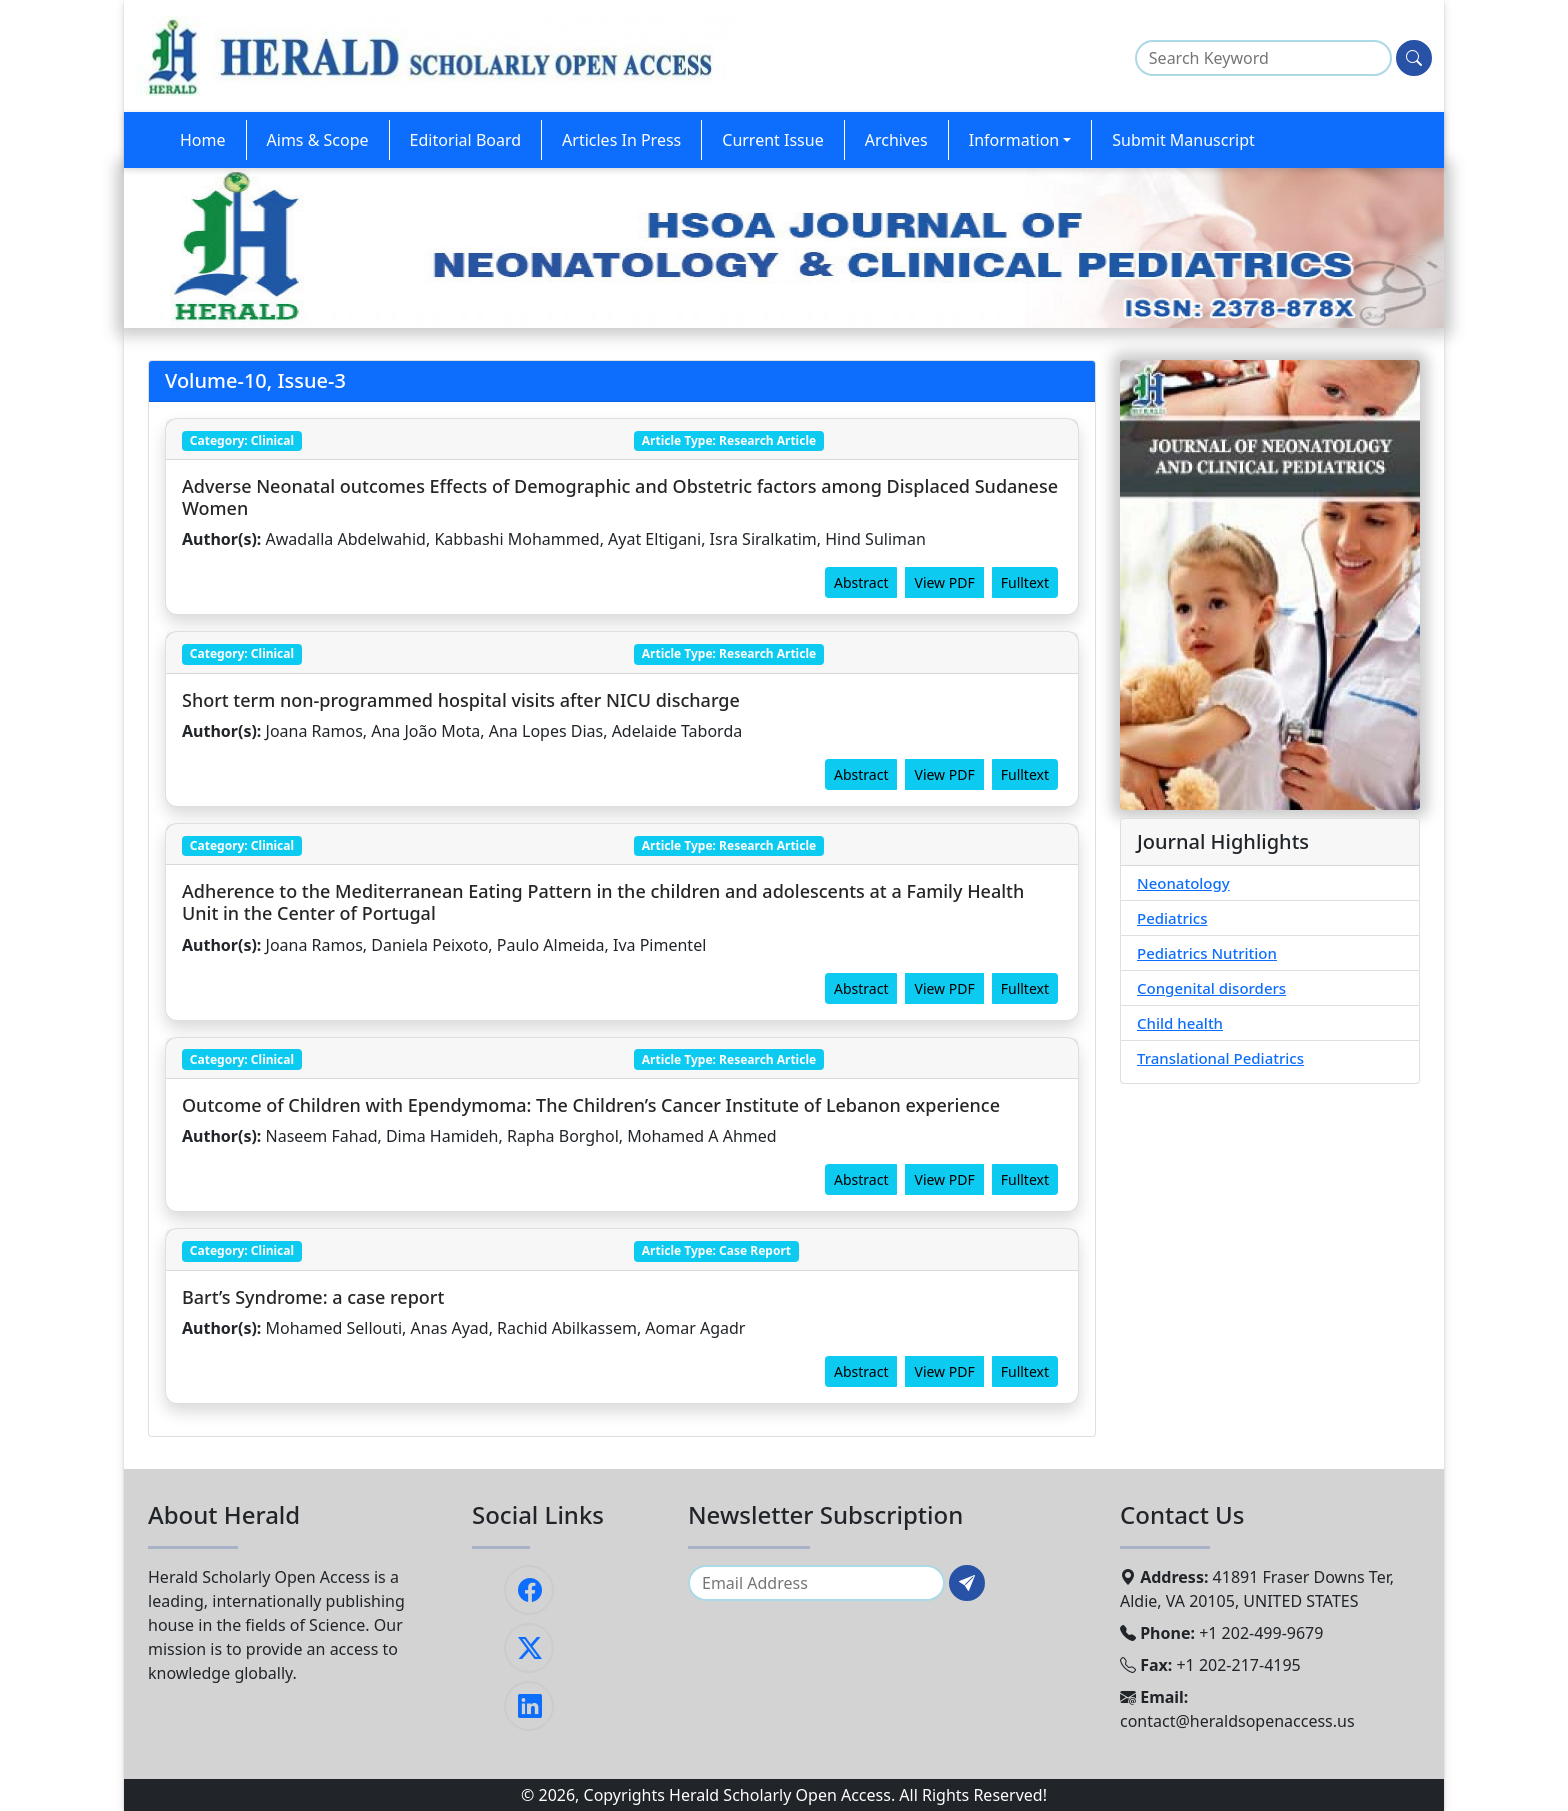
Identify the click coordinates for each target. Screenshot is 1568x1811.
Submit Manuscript (1183, 140)
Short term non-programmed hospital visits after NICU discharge (461, 700)
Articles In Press (621, 140)
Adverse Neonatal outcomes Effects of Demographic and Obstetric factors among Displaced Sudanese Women (620, 497)
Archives (896, 140)
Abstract (861, 582)
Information (1014, 140)
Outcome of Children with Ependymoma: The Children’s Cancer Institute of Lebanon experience (591, 1105)
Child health (1180, 1023)
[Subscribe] (967, 1583)
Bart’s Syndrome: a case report (313, 1297)
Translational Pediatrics (1220, 1058)
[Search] (1414, 58)
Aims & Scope (318, 140)
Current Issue (772, 140)
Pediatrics (1172, 918)
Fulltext (1025, 582)
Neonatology (1183, 883)
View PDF (944, 582)
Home (203, 140)
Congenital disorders (1211, 988)
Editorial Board (466, 140)
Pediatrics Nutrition (1207, 953)
